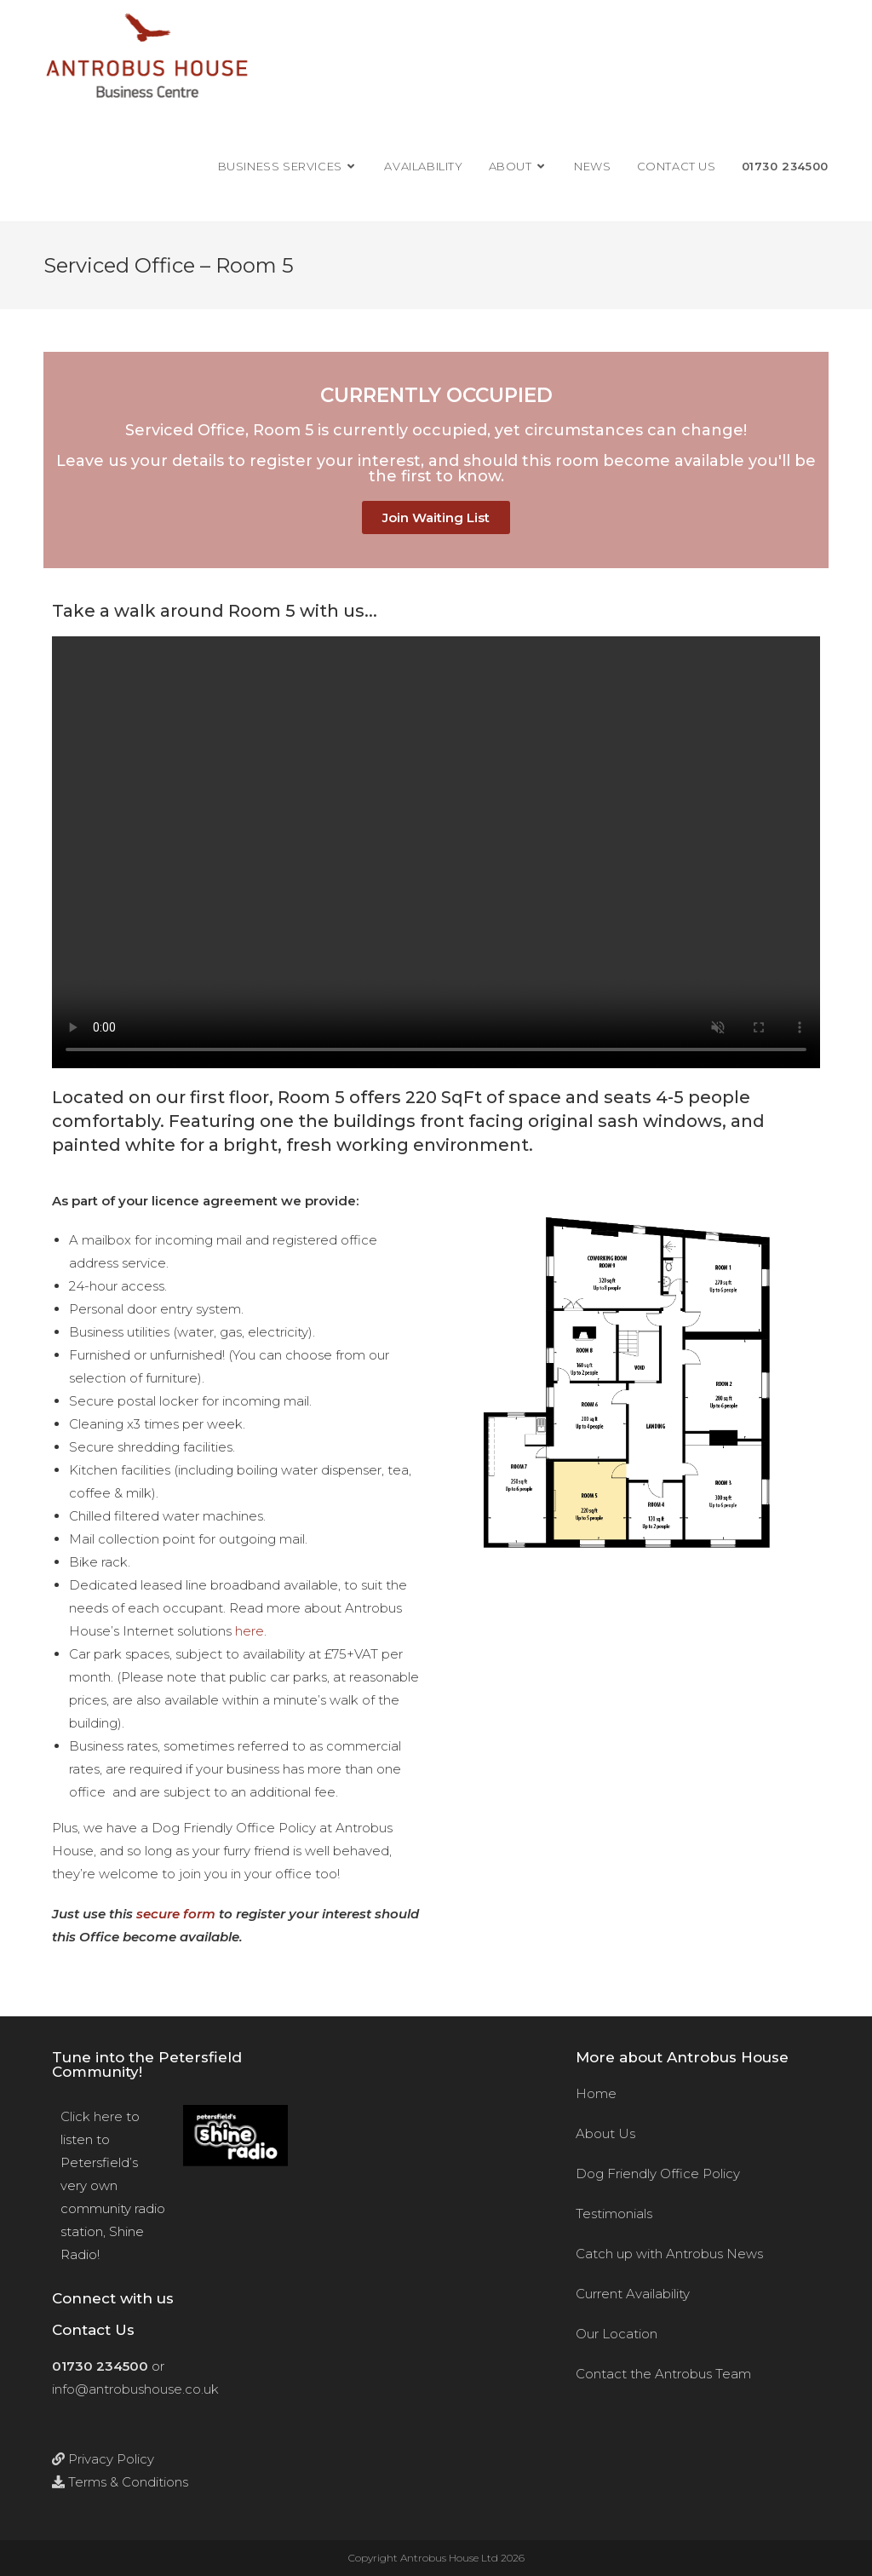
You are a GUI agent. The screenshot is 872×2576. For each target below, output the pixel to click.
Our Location (616, 2334)
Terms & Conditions (120, 2482)
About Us (605, 2133)
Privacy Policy (103, 2459)
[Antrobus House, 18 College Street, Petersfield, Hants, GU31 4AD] (435, 2242)
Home (596, 2093)
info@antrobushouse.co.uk (135, 2389)
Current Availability (633, 2294)
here (249, 1631)
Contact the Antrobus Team (663, 2374)
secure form (175, 1914)
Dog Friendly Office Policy (658, 2173)
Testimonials (614, 2213)
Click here (91, 2116)
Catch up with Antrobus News (669, 2253)
